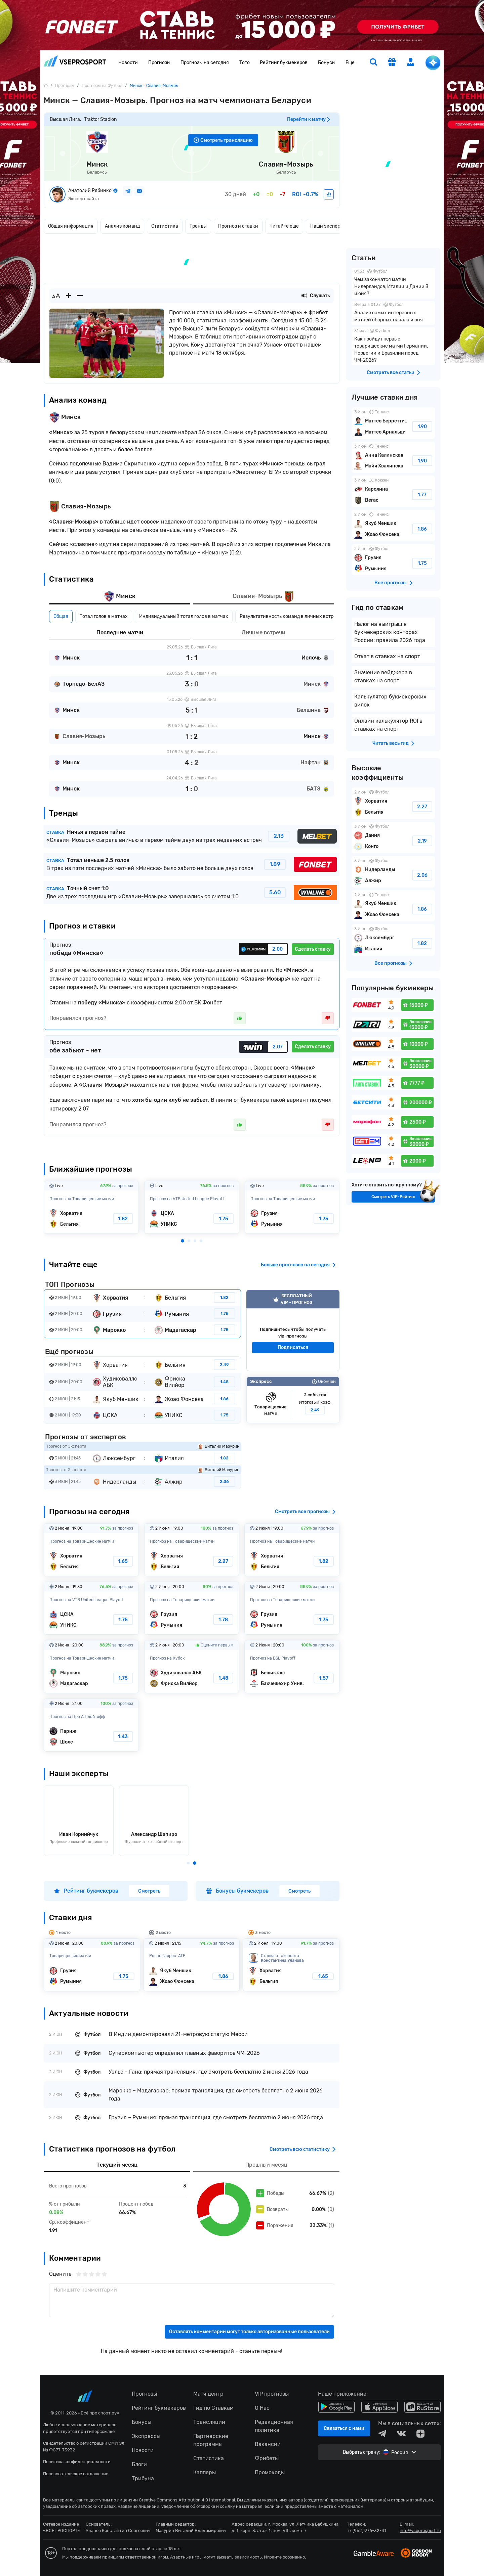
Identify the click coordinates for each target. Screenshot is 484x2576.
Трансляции (209, 2422)
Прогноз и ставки (238, 226)
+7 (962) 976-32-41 (366, 2530)
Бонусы (326, 62)
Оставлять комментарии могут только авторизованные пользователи (249, 2332)
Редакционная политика (274, 2426)
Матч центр (208, 2394)
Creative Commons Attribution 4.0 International (187, 2499)
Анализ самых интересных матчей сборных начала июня (393, 313)
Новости (128, 62)
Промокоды (270, 2472)
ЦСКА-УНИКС (192, 1207)
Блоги (139, 2464)
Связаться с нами (344, 2428)
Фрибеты (267, 2458)
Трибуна (143, 2478)
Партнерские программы (210, 2440)
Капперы (204, 2472)
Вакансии (268, 2444)
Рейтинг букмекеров (284, 62)
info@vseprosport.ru (420, 2530)
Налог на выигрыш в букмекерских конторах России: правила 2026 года (389, 632)
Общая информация (70, 226)
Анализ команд (122, 226)
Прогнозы (159, 62)
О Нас (262, 2408)
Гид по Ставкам (213, 2408)
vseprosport (75, 61)
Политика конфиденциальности (77, 2461)
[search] (373, 62)
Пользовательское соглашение (75, 2473)
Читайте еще (284, 226)
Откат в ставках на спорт (387, 656)
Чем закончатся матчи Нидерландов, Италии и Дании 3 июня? (393, 283)
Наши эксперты (328, 226)
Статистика (164, 226)
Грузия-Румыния (292, 1207)
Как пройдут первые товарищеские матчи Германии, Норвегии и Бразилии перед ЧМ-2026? (393, 346)
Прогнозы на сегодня (204, 62)
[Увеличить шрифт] (68, 296)
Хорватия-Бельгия (91, 1207)
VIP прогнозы (272, 2394)
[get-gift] (392, 63)
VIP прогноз (292, 1330)
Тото (244, 62)
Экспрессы (146, 2436)
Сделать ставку (313, 949)
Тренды (198, 226)
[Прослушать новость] (304, 295)
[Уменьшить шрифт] (80, 296)
